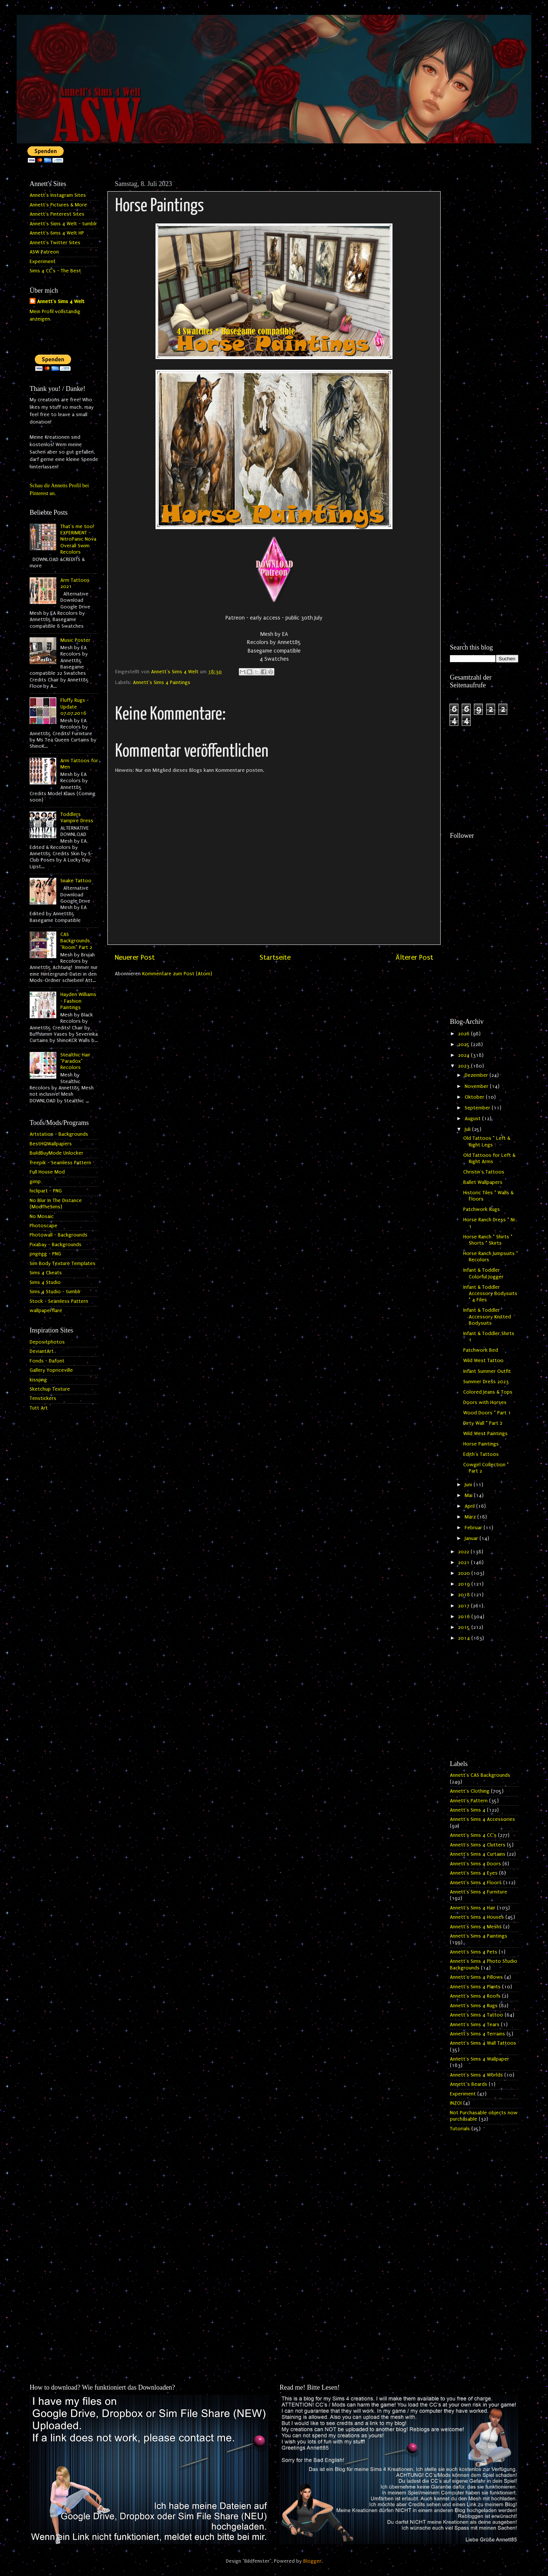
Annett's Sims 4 (467, 1810)
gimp (35, 1182)
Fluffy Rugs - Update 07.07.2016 (74, 706)
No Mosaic (42, 1216)
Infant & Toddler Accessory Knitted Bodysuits (487, 1316)
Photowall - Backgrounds (58, 1235)
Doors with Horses (485, 1402)
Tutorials (460, 2129)
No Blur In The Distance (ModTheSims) (56, 1204)
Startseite (275, 957)
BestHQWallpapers (51, 1144)
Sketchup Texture (50, 1389)
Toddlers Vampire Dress (76, 817)
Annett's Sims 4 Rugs (474, 2006)
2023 (464, 1066)
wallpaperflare (46, 1311)
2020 (464, 1573)
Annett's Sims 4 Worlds (476, 2075)
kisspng (38, 1380)
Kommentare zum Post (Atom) (177, 974)
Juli (468, 1129)
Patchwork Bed (480, 1350)
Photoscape (43, 1226)
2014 (464, 1638)
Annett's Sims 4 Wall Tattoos (483, 2043)
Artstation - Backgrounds (59, 1134)
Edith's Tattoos (481, 1454)
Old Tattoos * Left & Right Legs (486, 1141)
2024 (464, 1055)
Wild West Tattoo (483, 1361)
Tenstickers (43, 1398)
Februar (474, 1528)
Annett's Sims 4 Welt (60, 302)
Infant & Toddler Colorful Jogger (483, 1273)
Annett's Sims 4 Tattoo (476, 2015)
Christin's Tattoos (483, 1172)
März (471, 1517)
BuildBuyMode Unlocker (56, 1153)
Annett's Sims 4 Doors (475, 1864)
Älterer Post (414, 957)
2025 (464, 1045)
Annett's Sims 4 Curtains (477, 1854)
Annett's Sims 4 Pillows (476, 1977)
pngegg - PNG (45, 1254)
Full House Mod (47, 1172)
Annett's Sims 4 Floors (476, 1883)
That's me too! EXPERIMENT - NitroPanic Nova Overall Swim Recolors (78, 539)
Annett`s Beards (468, 2084)
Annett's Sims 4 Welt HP (57, 233)
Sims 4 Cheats (46, 1273)
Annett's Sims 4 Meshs (476, 1927)
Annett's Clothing (469, 1791)
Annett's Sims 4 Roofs (475, 1996)
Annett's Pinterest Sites (57, 214)
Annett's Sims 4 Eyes (474, 1873)
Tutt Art (39, 1408)
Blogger (312, 2561)
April (470, 1506)
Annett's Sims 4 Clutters (477, 1845)
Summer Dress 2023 (486, 1382)
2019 (464, 1584)
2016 (464, 1617)
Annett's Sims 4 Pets (473, 1952)
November (477, 1086)
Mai (469, 1495)
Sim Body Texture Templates (63, 1264)
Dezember (477, 1075)
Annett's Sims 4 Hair (472, 1908)
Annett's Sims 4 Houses (477, 1917)
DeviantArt (42, 1351)
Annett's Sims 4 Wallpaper (479, 2059)
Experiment (43, 262)
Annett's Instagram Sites (58, 195)
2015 (464, 1627)
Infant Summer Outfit (487, 1371)
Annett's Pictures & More (58, 205)
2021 (464, 1563)
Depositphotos (47, 1342)
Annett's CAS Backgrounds (480, 1775)
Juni (469, 1485)
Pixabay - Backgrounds (55, 1245)
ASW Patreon (44, 252)
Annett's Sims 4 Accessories (482, 1819)
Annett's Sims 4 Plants (475, 1987)
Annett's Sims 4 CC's (473, 1835)
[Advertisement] (484, 288)
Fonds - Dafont (47, 1361)
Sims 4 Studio (45, 1282)
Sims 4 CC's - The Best (55, 271)
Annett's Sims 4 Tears (474, 2025)
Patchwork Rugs (481, 1209)
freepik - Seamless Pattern (60, 1163)
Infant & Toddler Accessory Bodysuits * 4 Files (490, 1293)
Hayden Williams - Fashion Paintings (78, 1001)
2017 (464, 1606)
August (473, 1119)
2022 (464, 1552)
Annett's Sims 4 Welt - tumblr (63, 224)
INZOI (456, 2103)
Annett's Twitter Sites (55, 243)
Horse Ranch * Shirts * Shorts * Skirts (487, 1240)
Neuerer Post (135, 957)
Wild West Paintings (485, 1434)
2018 (464, 1595)
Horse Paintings (481, 1444)
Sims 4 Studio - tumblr (55, 1292)
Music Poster (75, 640)
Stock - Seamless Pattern (59, 1301)
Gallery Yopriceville (51, 1370)
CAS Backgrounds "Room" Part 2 (76, 941)
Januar (472, 1538)
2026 (464, 1034)
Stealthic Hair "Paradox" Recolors (75, 1061)
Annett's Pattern (469, 1801)
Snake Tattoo (75, 881)
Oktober (475, 1097)
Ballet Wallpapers (482, 1182)
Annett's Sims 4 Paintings (161, 683)
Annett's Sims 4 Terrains (477, 2034)
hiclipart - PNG (46, 1191)
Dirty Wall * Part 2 (482, 1423)
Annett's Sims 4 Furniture (478, 1892)
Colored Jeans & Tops (487, 1392)
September (478, 1108)
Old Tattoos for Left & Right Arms (489, 1158)
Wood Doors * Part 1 (487, 1413)
